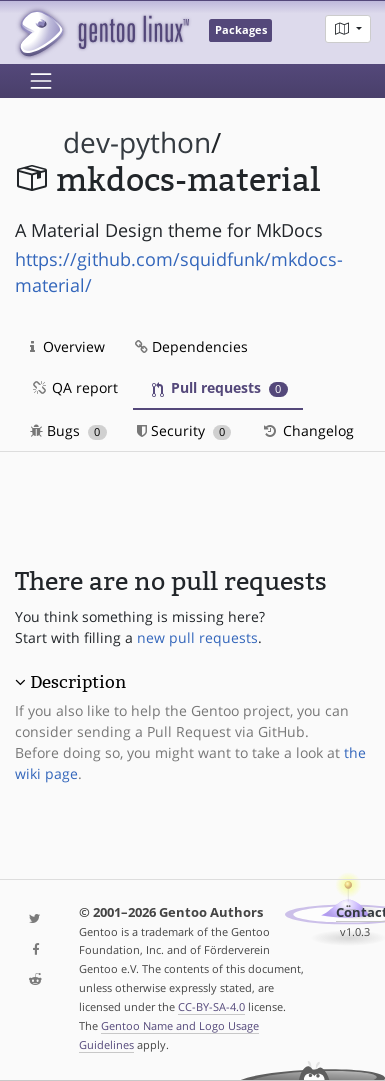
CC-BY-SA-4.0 (211, 1006)
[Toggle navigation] (41, 81)
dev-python (137, 142)
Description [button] (78, 682)
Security (184, 430)
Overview (67, 346)
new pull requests (197, 637)
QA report (74, 387)
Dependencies (191, 346)
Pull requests (220, 387)
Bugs (68, 430)
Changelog (307, 430)
